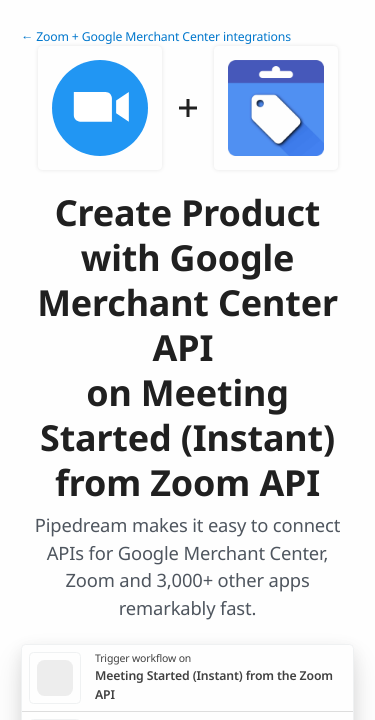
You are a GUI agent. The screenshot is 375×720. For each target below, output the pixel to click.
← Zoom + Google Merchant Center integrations (156, 36)
